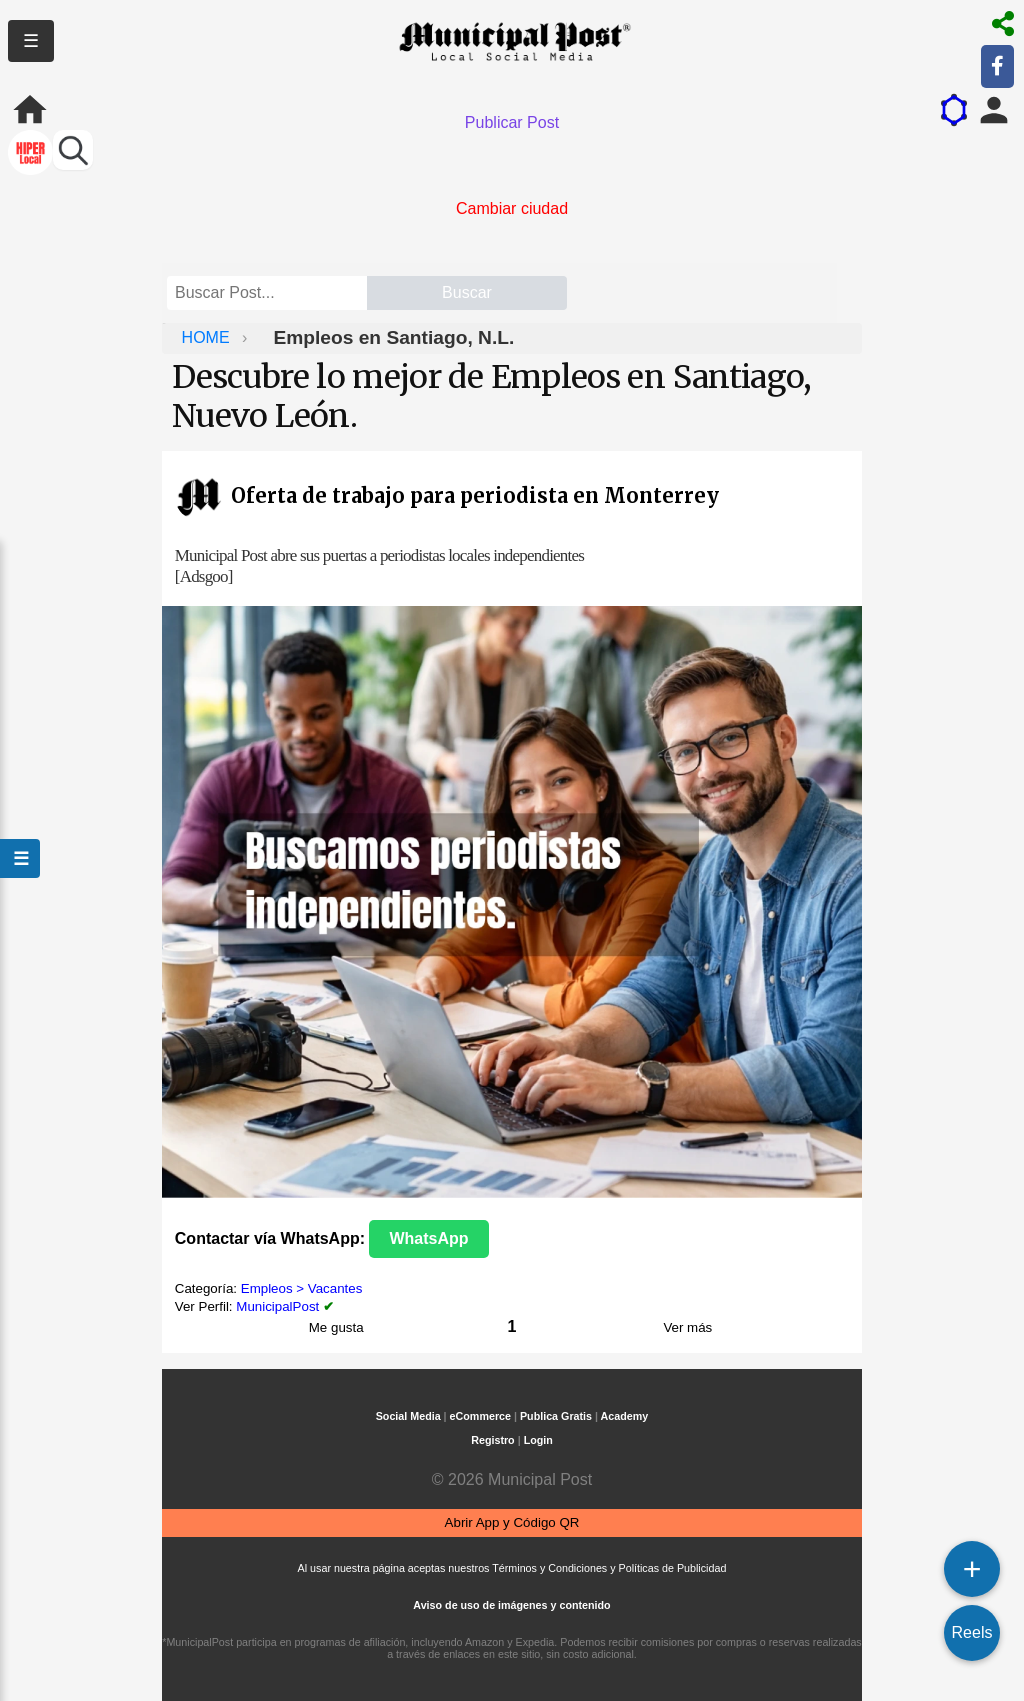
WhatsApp (428, 1238)
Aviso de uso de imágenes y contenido (511, 1605)
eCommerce (480, 1416)
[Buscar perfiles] (73, 150)
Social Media (408, 1416)
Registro (492, 1440)
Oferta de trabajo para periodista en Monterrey (475, 496)
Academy (625, 1416)
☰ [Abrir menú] (20, 858)
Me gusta (336, 1327)
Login (538, 1440)
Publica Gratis (556, 1416)
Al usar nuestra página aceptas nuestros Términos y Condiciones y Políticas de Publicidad (512, 1568)
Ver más (687, 1327)
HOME (208, 337)
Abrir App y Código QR (512, 1522)
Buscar (467, 292)
